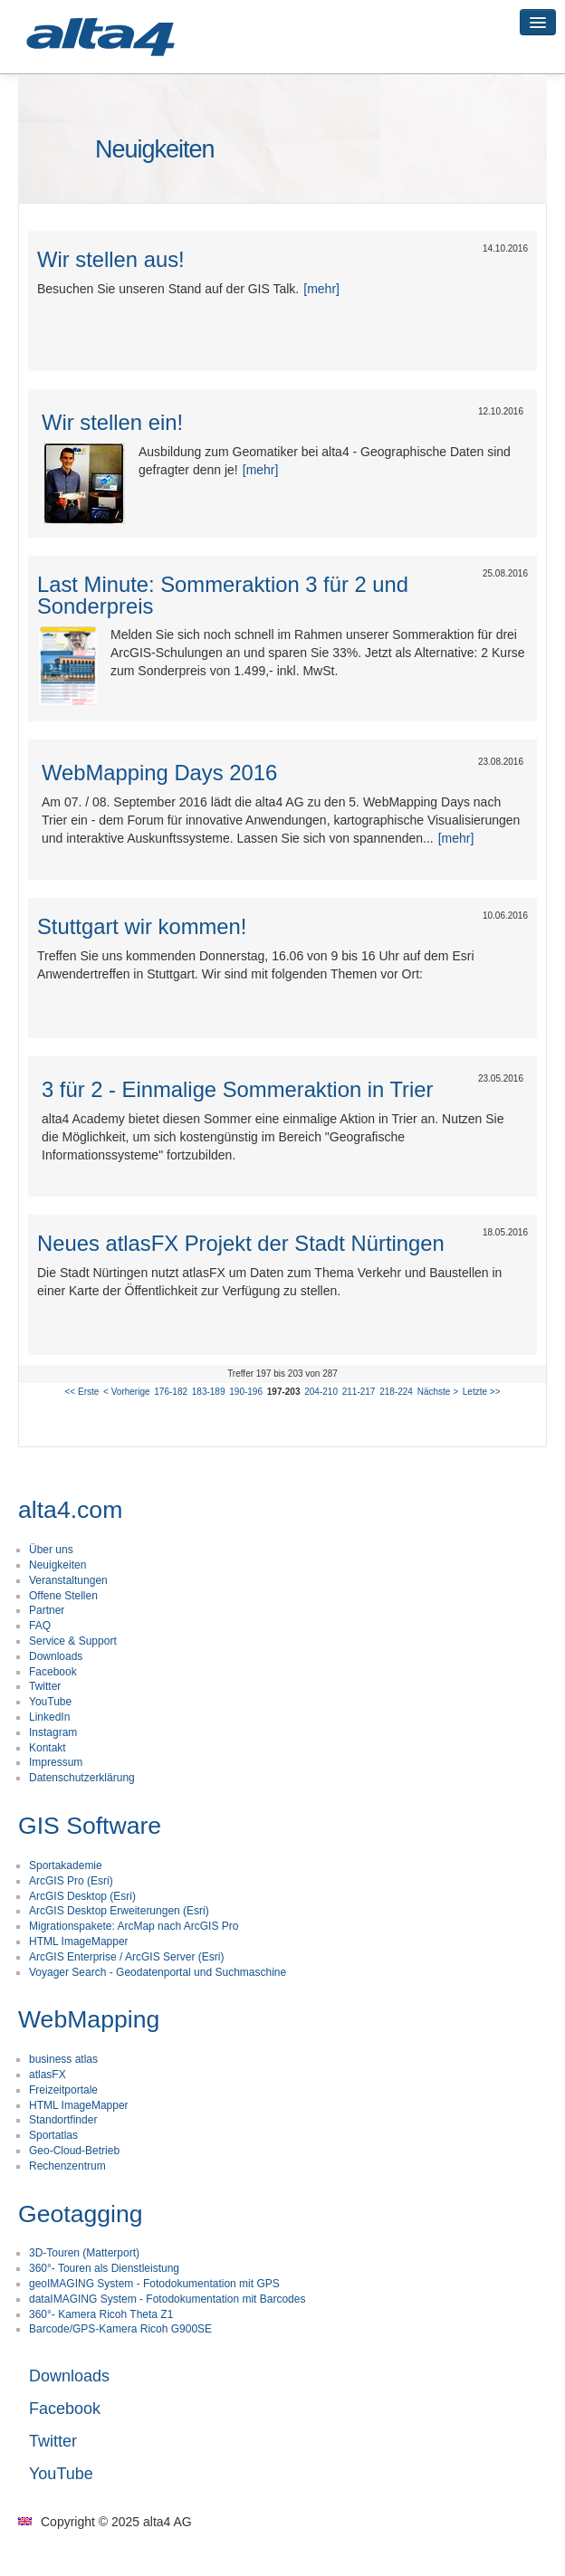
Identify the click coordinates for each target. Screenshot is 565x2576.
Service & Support (73, 1641)
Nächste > (437, 1392)
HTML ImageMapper (79, 1941)
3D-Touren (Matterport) (84, 2253)
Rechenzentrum (67, 2166)
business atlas (63, 2059)
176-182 (170, 1392)
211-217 (359, 1392)
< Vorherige (126, 1392)
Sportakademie (65, 1865)
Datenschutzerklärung (82, 1777)
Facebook (53, 1671)
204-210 (321, 1392)
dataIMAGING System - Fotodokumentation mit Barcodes (167, 2299)
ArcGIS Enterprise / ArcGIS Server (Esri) (126, 1957)
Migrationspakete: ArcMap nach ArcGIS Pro (133, 1926)
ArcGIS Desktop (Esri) (82, 1896)
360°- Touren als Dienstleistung (104, 2268)
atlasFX (47, 2074)
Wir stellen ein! (112, 422)
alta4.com (70, 1509)
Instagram (53, 1732)
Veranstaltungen (68, 1580)
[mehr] (321, 288)
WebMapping (88, 2019)
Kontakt (47, 1747)
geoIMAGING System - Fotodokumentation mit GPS (154, 2283)
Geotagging (80, 2214)
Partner (46, 1610)
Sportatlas (53, 2135)
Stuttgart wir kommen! (141, 926)
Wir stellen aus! (111, 259)
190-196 (246, 1392)
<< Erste (82, 1392)
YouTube (50, 1701)
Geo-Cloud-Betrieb (74, 2150)
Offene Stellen (63, 1595)
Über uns (51, 1549)
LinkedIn (49, 1717)
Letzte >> (482, 1392)
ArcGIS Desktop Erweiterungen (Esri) (119, 1910)
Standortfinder (63, 2119)
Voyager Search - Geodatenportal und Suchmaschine (157, 1972)
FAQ (40, 1625)
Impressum (55, 1762)
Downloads (55, 1656)
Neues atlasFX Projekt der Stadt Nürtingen (241, 1243)
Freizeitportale (63, 2090)
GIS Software (89, 1825)
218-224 (396, 1392)
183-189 (208, 1392)
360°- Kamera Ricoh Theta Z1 (101, 2314)
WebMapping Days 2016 (159, 772)
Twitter (45, 1686)
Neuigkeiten (57, 1565)
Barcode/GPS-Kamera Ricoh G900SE (120, 2329)
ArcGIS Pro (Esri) (71, 1881)
